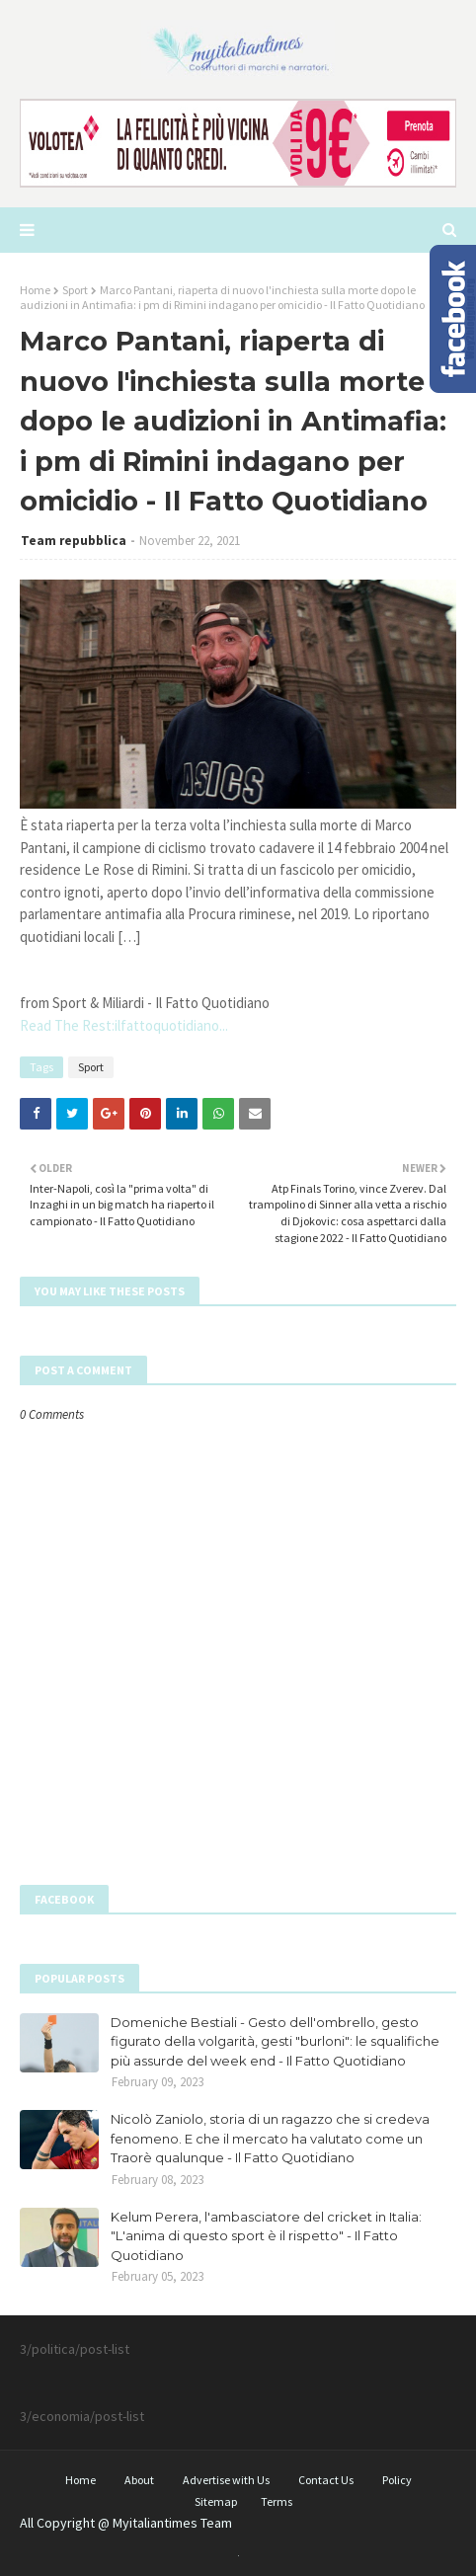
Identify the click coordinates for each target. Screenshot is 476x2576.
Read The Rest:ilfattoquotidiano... (124, 1025)
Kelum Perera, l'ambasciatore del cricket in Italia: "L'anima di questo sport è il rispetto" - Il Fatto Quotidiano (266, 2236)
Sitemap (216, 2501)
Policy (397, 2479)
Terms (276, 2501)
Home (35, 289)
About (139, 2479)
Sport (75, 289)
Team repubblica (73, 540)
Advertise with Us (226, 2479)
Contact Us (326, 2479)
